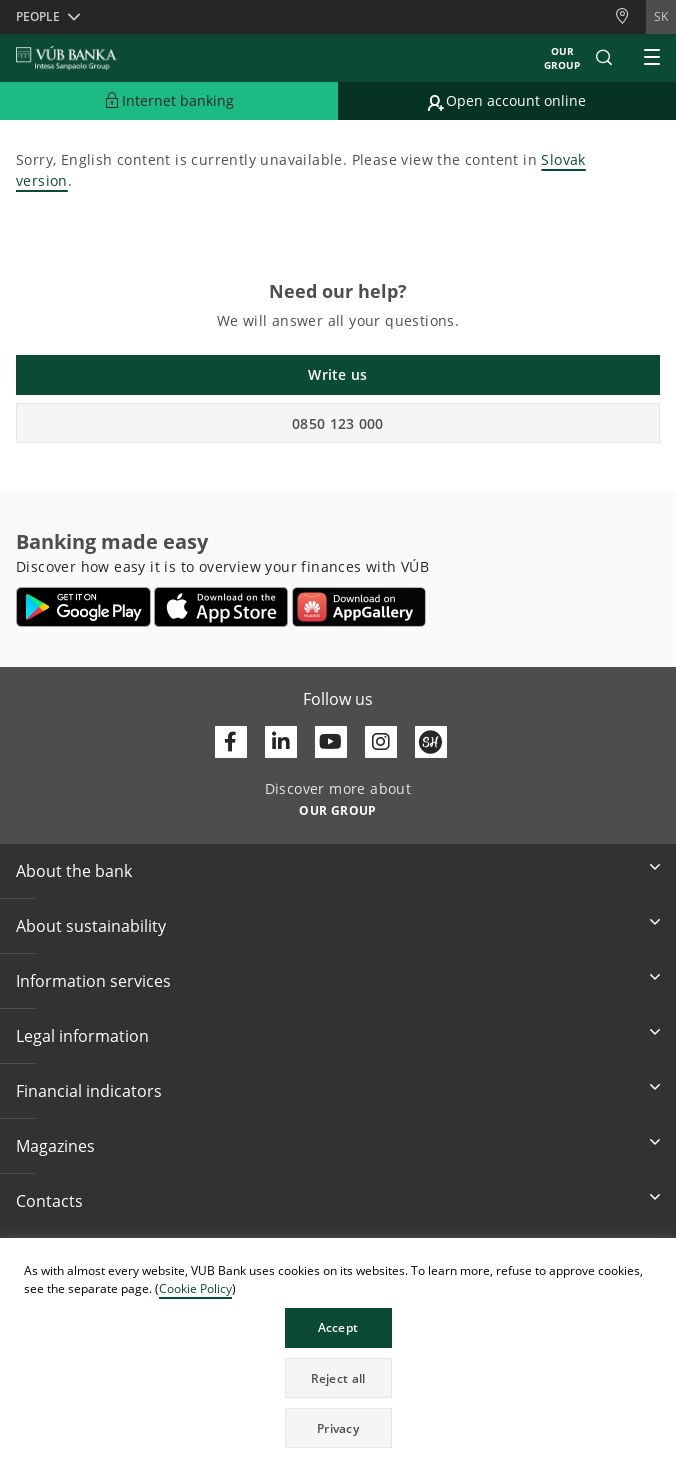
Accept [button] (338, 1327)
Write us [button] (337, 374)
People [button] (38, 16)
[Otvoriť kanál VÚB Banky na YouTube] (331, 742)
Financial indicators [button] (89, 1091)
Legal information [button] (82, 1036)
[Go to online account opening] (507, 101)
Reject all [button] (338, 1378)
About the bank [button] (74, 871)
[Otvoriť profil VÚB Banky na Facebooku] (231, 742)
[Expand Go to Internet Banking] (169, 101)
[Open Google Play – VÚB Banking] (83, 607)
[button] (604, 58)
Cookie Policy (195, 1288)
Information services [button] (93, 981)
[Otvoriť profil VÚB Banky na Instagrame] (381, 742)
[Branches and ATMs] (630, 16)
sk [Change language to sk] (661, 16)
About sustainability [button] (91, 926)
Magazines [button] (55, 1146)
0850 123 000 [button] (338, 423)
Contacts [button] (49, 1201)
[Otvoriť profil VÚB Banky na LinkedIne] (281, 742)
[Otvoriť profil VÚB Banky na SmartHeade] (431, 742)
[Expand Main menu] (652, 58)
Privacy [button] (338, 1428)
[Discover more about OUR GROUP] (338, 809)
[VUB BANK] (66, 58)
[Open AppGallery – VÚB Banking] (359, 607)
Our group (562, 58)
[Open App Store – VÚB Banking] (221, 607)
